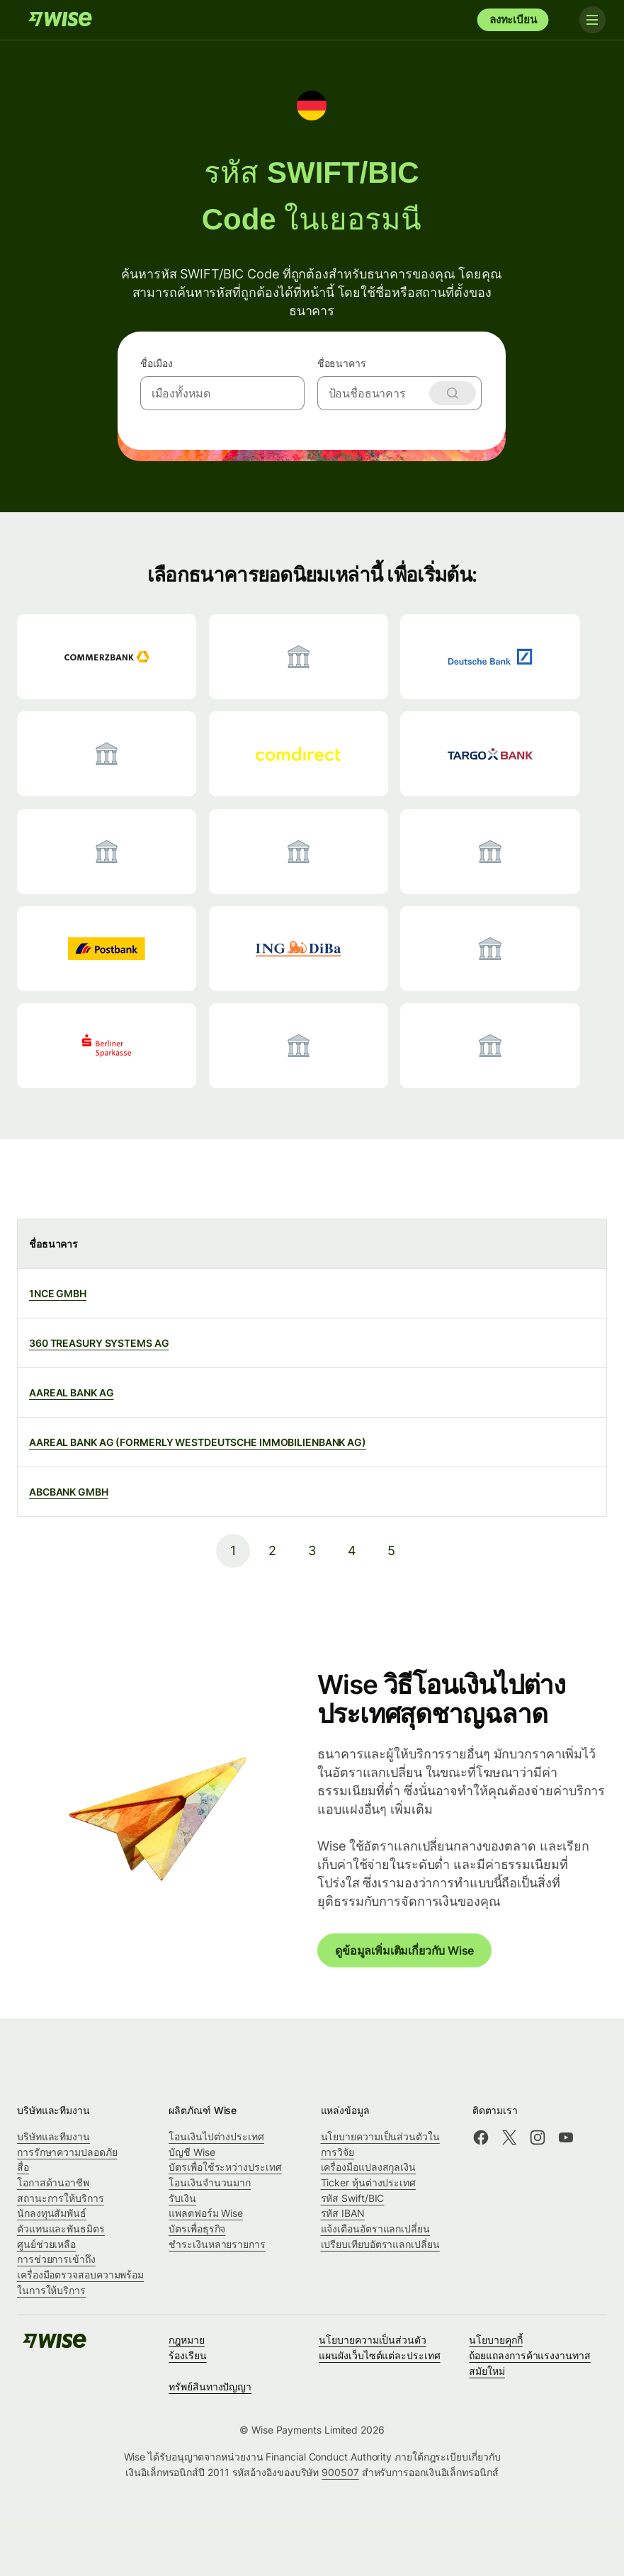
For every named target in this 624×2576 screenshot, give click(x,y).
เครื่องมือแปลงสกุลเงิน (368, 2167)
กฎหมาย (187, 2340)
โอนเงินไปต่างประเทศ (216, 2136)
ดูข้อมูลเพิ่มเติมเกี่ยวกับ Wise (404, 1950)
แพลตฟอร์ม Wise (206, 2213)
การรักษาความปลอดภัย (67, 2152)
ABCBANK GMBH (68, 1492)
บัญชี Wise (192, 2152)
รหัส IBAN (343, 2213)
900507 (340, 2472)
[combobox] (222, 393)
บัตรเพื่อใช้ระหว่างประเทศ (225, 2167)
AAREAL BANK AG (71, 1392)
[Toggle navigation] (587, 20)
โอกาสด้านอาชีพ (53, 2182)
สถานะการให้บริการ (60, 2198)
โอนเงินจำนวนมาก (210, 2182)
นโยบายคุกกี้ (495, 2340)
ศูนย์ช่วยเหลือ (46, 2244)
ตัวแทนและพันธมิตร (61, 2228)
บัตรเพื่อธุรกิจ (197, 2228)
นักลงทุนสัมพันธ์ (51, 2213)
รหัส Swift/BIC (353, 2198)
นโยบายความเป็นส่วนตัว (372, 2340)
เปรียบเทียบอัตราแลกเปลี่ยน (380, 2244)
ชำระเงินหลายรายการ (217, 2244)
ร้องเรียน (187, 2355)
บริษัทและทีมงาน (53, 2136)
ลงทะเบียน (513, 19)
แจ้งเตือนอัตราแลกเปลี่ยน (375, 2228)
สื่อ (23, 2167)
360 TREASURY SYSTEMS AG (99, 1343)
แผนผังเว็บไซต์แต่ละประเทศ (379, 2355)
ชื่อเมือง (156, 363)
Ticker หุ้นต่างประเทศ (368, 2182)
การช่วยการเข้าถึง (56, 2259)
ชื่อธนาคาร (341, 363)
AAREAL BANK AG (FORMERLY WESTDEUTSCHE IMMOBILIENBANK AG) (197, 1442)
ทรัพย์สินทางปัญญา (210, 2386)
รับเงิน (182, 2198)
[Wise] (60, 19)
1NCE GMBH (57, 1293)
